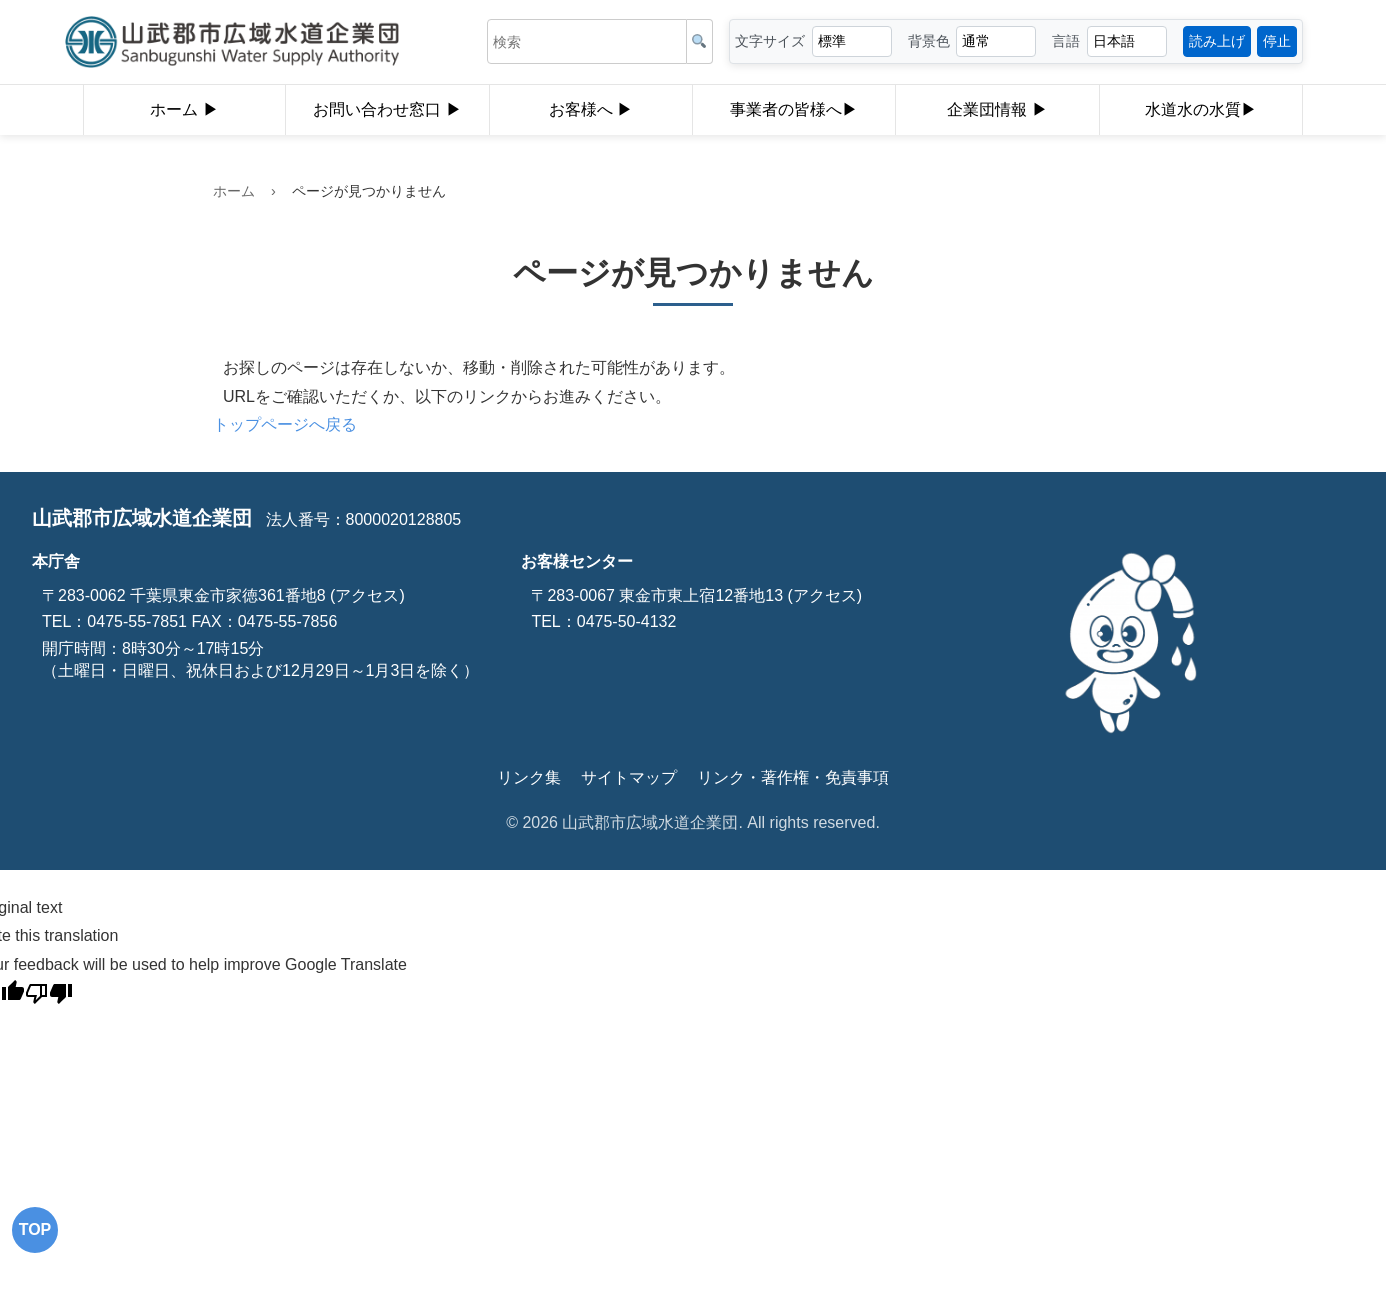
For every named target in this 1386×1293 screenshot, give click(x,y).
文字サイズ (770, 41)
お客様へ (591, 110)
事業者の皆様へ (794, 110)
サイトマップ (629, 777)
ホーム (184, 110)
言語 (1066, 41)
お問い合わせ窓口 (387, 110)
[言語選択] (1127, 41)
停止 (1277, 41)
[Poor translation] (49, 997)
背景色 (929, 41)
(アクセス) (365, 595)
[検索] (700, 41)
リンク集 (529, 777)
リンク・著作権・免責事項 (793, 777)
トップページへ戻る (285, 424)
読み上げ (1217, 41)
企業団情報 (997, 110)
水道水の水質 (1201, 110)
